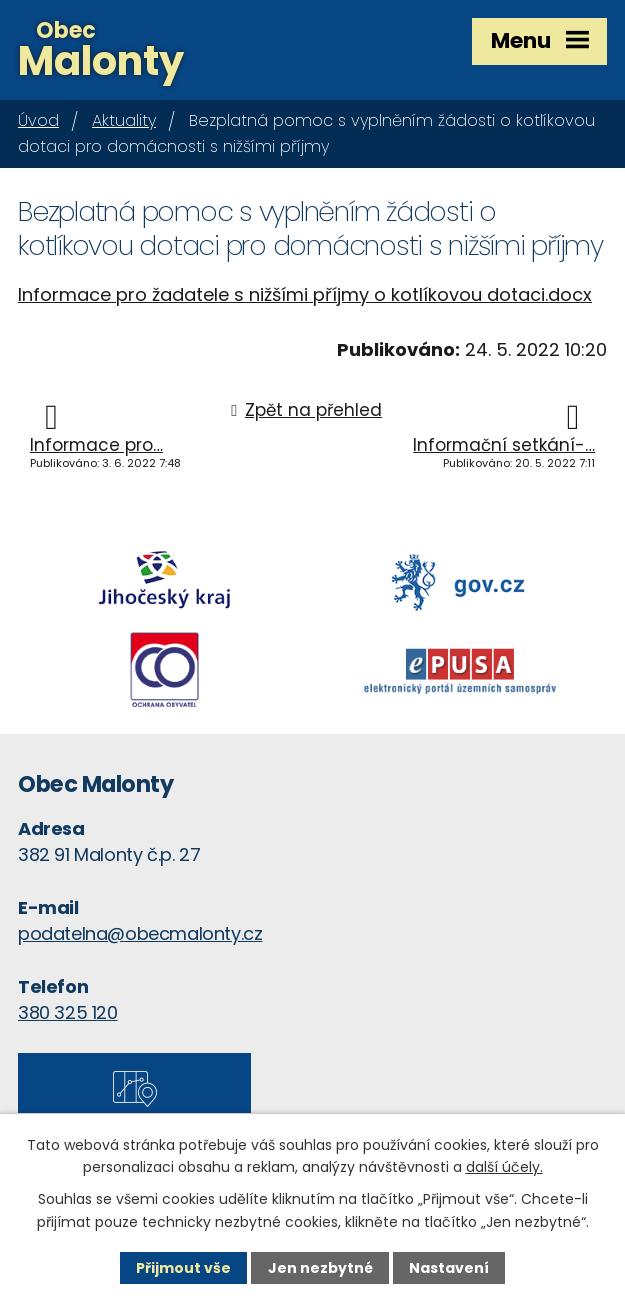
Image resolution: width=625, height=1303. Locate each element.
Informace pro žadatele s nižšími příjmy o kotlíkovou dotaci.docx (305, 294)
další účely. (504, 1167)
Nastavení (449, 1268)
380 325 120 (68, 1012)
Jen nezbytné (320, 1268)
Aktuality (124, 120)
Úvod (38, 120)
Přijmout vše (183, 1268)
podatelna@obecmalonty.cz (140, 933)
